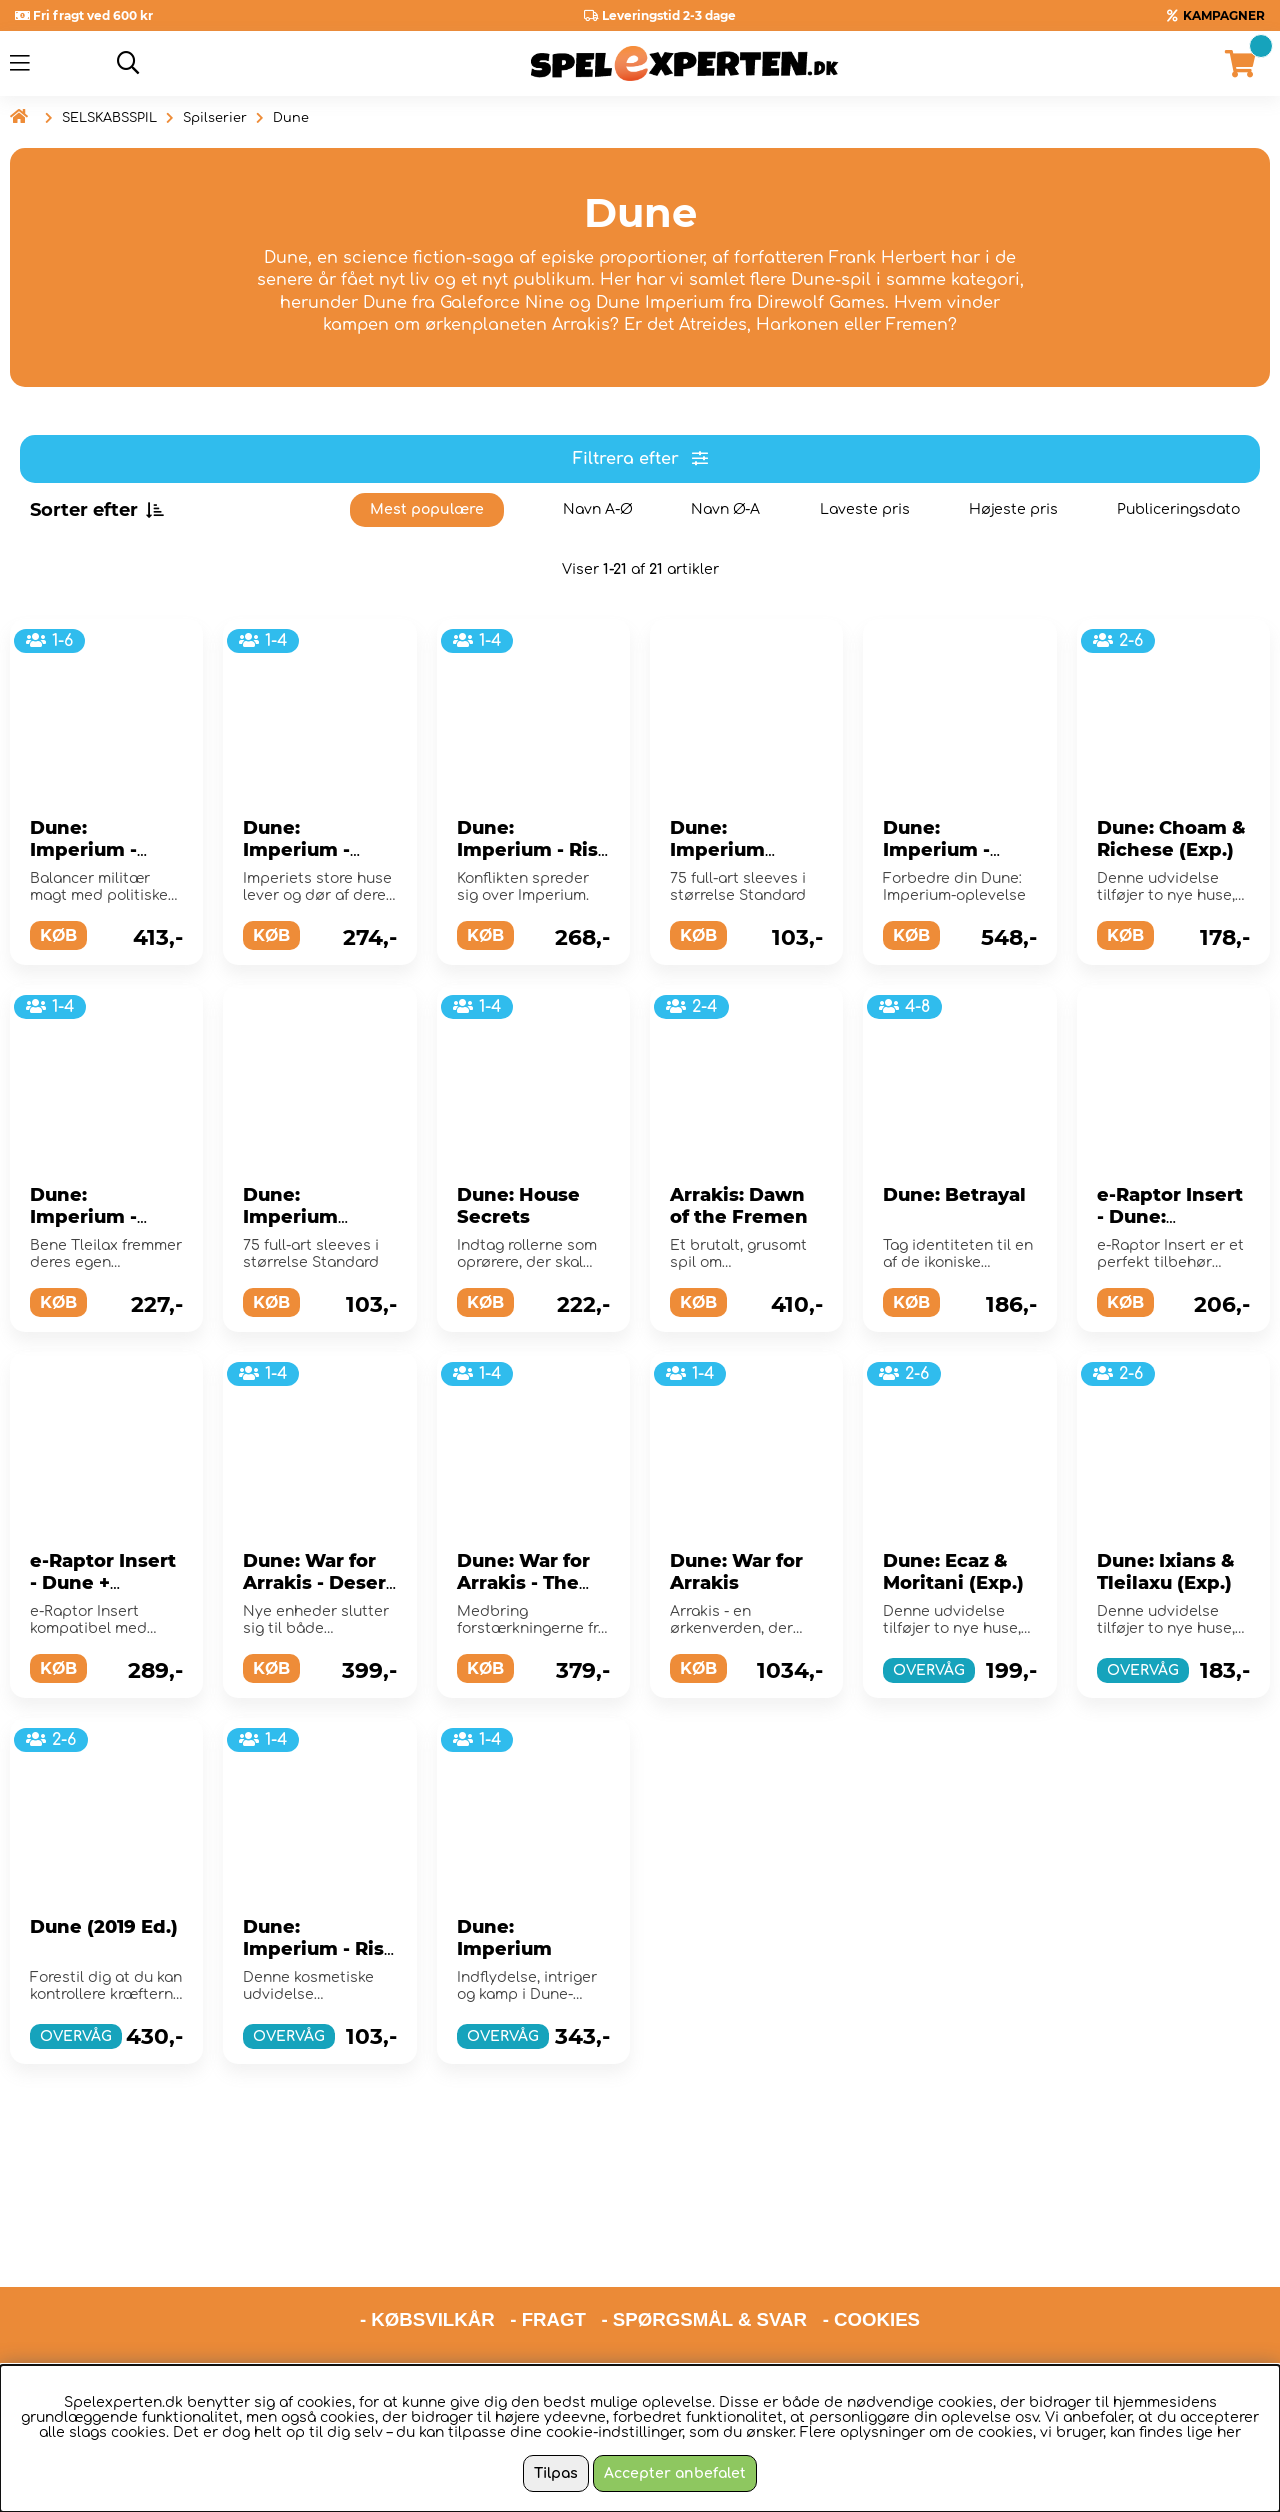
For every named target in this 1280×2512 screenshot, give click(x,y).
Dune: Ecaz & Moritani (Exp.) (953, 1572)
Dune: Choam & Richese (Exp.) (1171, 839)
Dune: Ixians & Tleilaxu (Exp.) (1166, 1572)
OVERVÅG (929, 1670)
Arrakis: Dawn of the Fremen (739, 1206)
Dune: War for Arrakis (736, 1572)
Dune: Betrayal (954, 1195)
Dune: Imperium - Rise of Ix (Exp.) (533, 850)
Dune (291, 118)
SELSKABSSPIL (109, 118)
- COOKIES (871, 2243)
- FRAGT (548, 2243)
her (1229, 2432)
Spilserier (215, 118)
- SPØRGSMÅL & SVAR (704, 2243)
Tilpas (556, 2473)
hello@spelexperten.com (828, 2295)
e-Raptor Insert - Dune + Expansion (103, 1583)
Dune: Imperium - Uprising (83, 850)
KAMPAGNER (1224, 15)
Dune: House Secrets (518, 1206)
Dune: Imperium (504, 1938)
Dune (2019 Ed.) (104, 1927)
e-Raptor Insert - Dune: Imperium (1170, 1217)
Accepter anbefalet (675, 2473)
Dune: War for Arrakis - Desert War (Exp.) (318, 1583)
